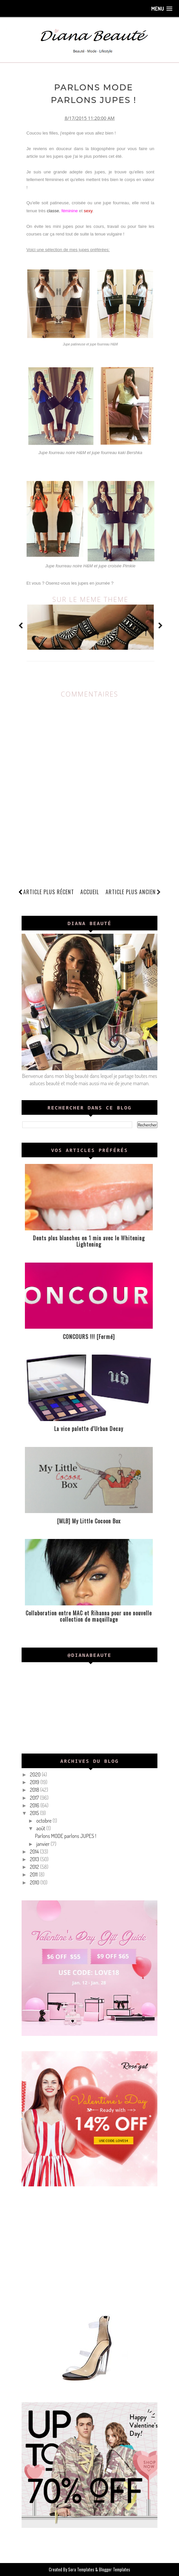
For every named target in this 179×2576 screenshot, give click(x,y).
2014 (35, 1851)
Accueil (89, 892)
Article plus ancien (133, 892)
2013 (35, 1859)
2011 (34, 1874)
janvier (43, 1843)
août (41, 1828)
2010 (35, 1882)
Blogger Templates (114, 2569)
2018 (35, 1789)
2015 (35, 1813)
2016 (35, 1805)
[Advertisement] (89, 2248)
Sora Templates (81, 2569)
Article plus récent (48, 892)
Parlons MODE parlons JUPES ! (65, 1836)
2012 (35, 1866)
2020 (36, 1774)
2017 (35, 1797)
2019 (35, 1782)
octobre (44, 1820)
